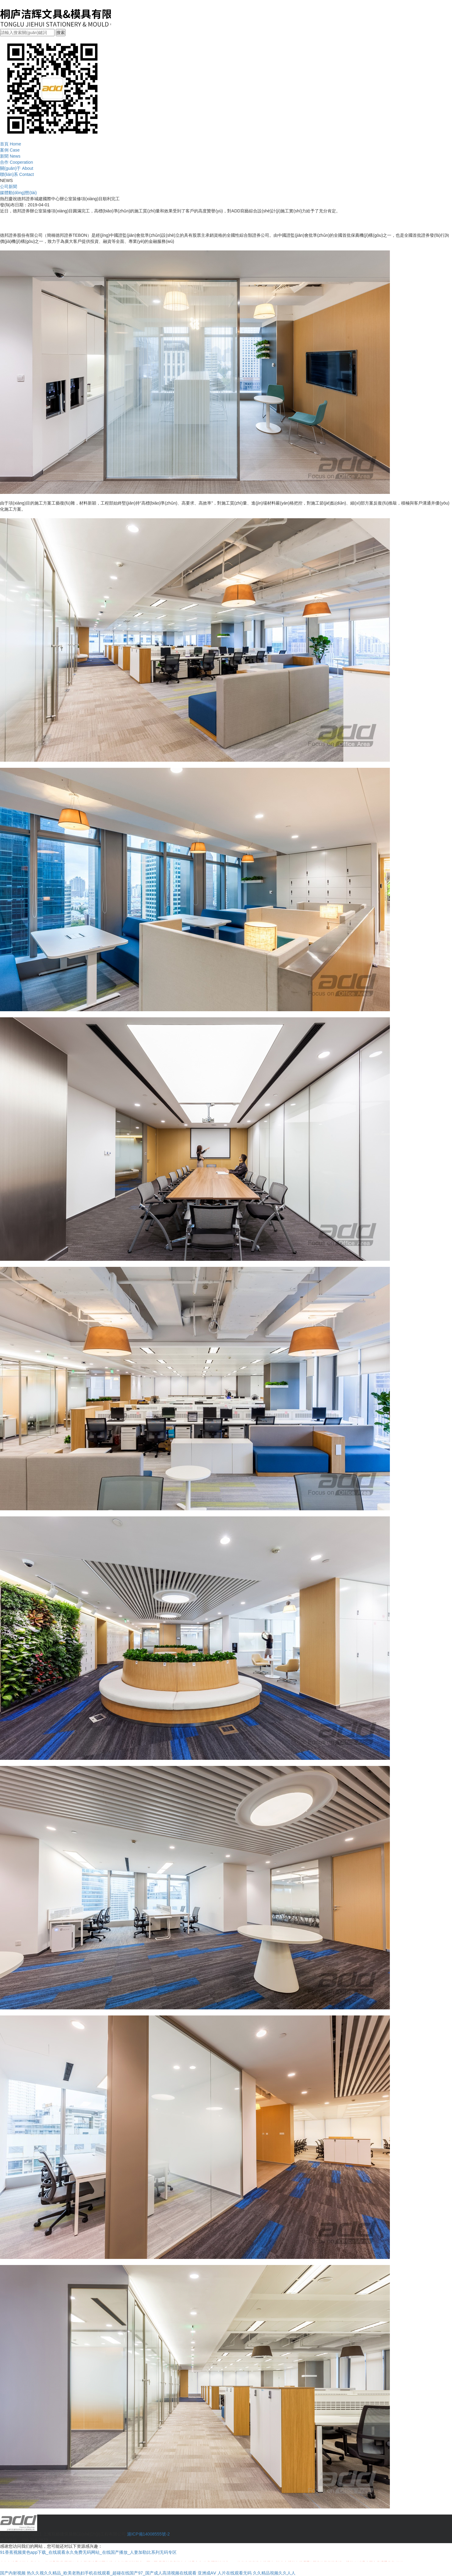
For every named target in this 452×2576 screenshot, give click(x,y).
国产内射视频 (13, 2573)
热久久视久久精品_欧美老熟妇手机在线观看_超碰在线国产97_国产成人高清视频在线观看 (111, 2573)
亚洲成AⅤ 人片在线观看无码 (225, 2573)
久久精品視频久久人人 (274, 2573)
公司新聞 (8, 186)
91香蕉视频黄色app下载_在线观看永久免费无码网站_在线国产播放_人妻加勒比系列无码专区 (88, 2552)
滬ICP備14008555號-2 (148, 2534)
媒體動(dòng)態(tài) (18, 192)
